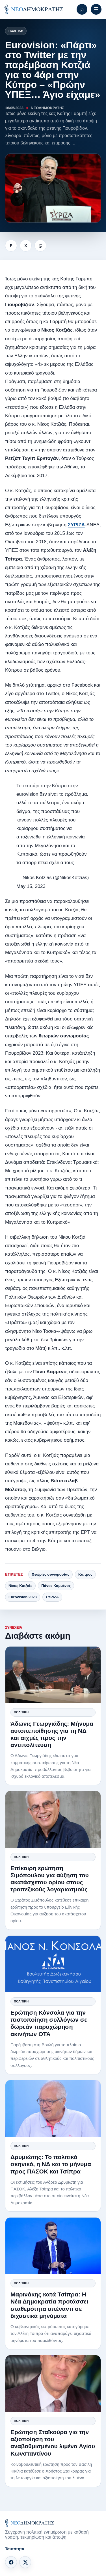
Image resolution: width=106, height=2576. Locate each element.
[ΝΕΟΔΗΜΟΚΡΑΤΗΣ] (34, 9)
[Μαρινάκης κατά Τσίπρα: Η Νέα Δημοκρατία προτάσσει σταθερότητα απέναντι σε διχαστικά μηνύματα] (53, 2246)
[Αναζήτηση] (82, 9)
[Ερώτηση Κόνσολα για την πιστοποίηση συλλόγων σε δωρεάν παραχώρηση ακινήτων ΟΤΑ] (53, 1964)
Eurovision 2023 (22, 1597)
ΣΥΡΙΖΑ (76, 524)
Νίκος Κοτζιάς (20, 1586)
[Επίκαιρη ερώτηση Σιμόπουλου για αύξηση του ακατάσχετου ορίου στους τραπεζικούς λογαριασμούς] (53, 1819)
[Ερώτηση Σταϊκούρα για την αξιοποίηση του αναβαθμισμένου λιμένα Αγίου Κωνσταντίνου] (53, 2383)
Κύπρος (85, 1574)
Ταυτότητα (14, 2549)
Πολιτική (15, 31)
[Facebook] (11, 2562)
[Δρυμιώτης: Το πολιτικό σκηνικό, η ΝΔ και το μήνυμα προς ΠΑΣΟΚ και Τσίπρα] (53, 2108)
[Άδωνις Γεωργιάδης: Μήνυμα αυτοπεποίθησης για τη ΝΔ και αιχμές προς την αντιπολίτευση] (53, 1675)
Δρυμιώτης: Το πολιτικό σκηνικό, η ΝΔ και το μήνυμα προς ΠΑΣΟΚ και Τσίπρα (50, 2164)
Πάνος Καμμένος (56, 1586)
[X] (25, 2562)
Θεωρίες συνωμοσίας (50, 1574)
